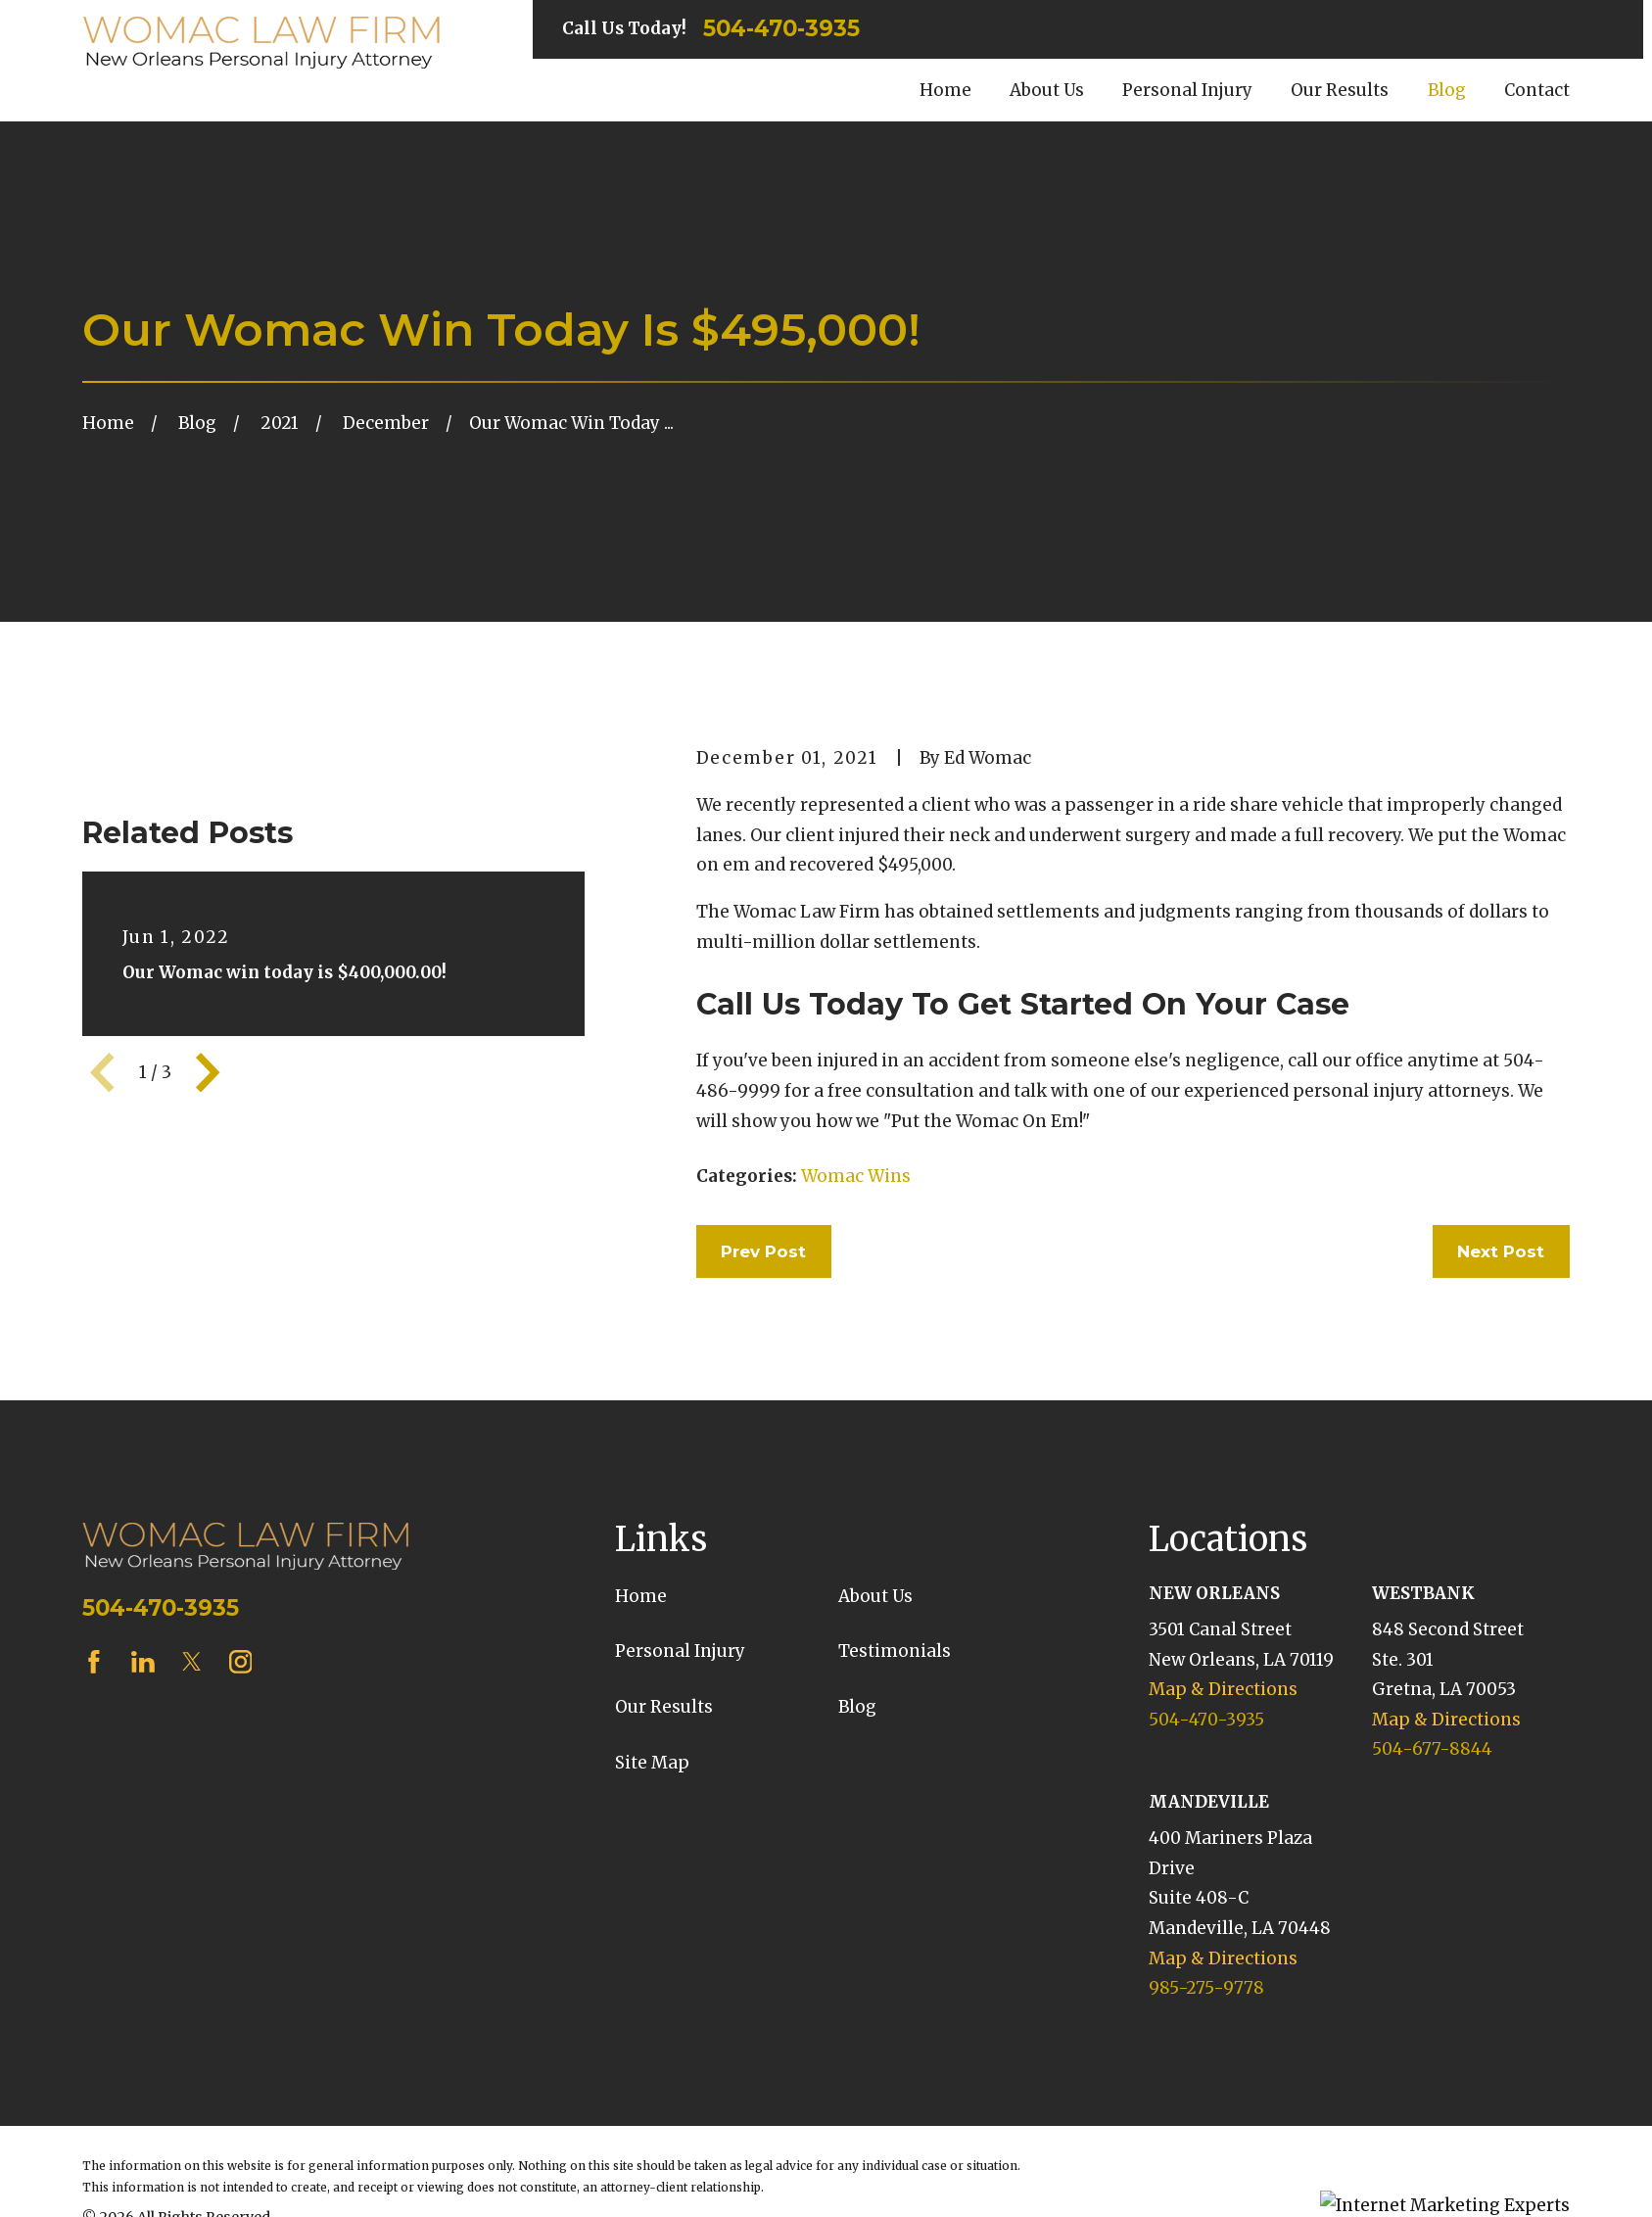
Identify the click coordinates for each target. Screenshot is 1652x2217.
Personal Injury (680, 1728)
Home (641, 1672)
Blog (857, 1783)
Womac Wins (856, 1176)
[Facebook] (94, 1738)
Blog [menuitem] (1447, 90)
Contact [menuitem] (1537, 90)
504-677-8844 (1432, 1826)
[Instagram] (241, 1738)
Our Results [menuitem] (1340, 90)
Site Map (652, 1839)
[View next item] (207, 1334)
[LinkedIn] (143, 1738)
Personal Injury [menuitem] (1187, 90)
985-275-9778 (1206, 2065)
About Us (875, 1672)
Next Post (1500, 1251)
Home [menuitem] (945, 90)
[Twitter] (192, 1738)
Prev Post (763, 1251)
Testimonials (894, 1728)
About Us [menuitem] (1047, 90)
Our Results (664, 1783)
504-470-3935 (781, 29)
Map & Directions (1223, 1765)
